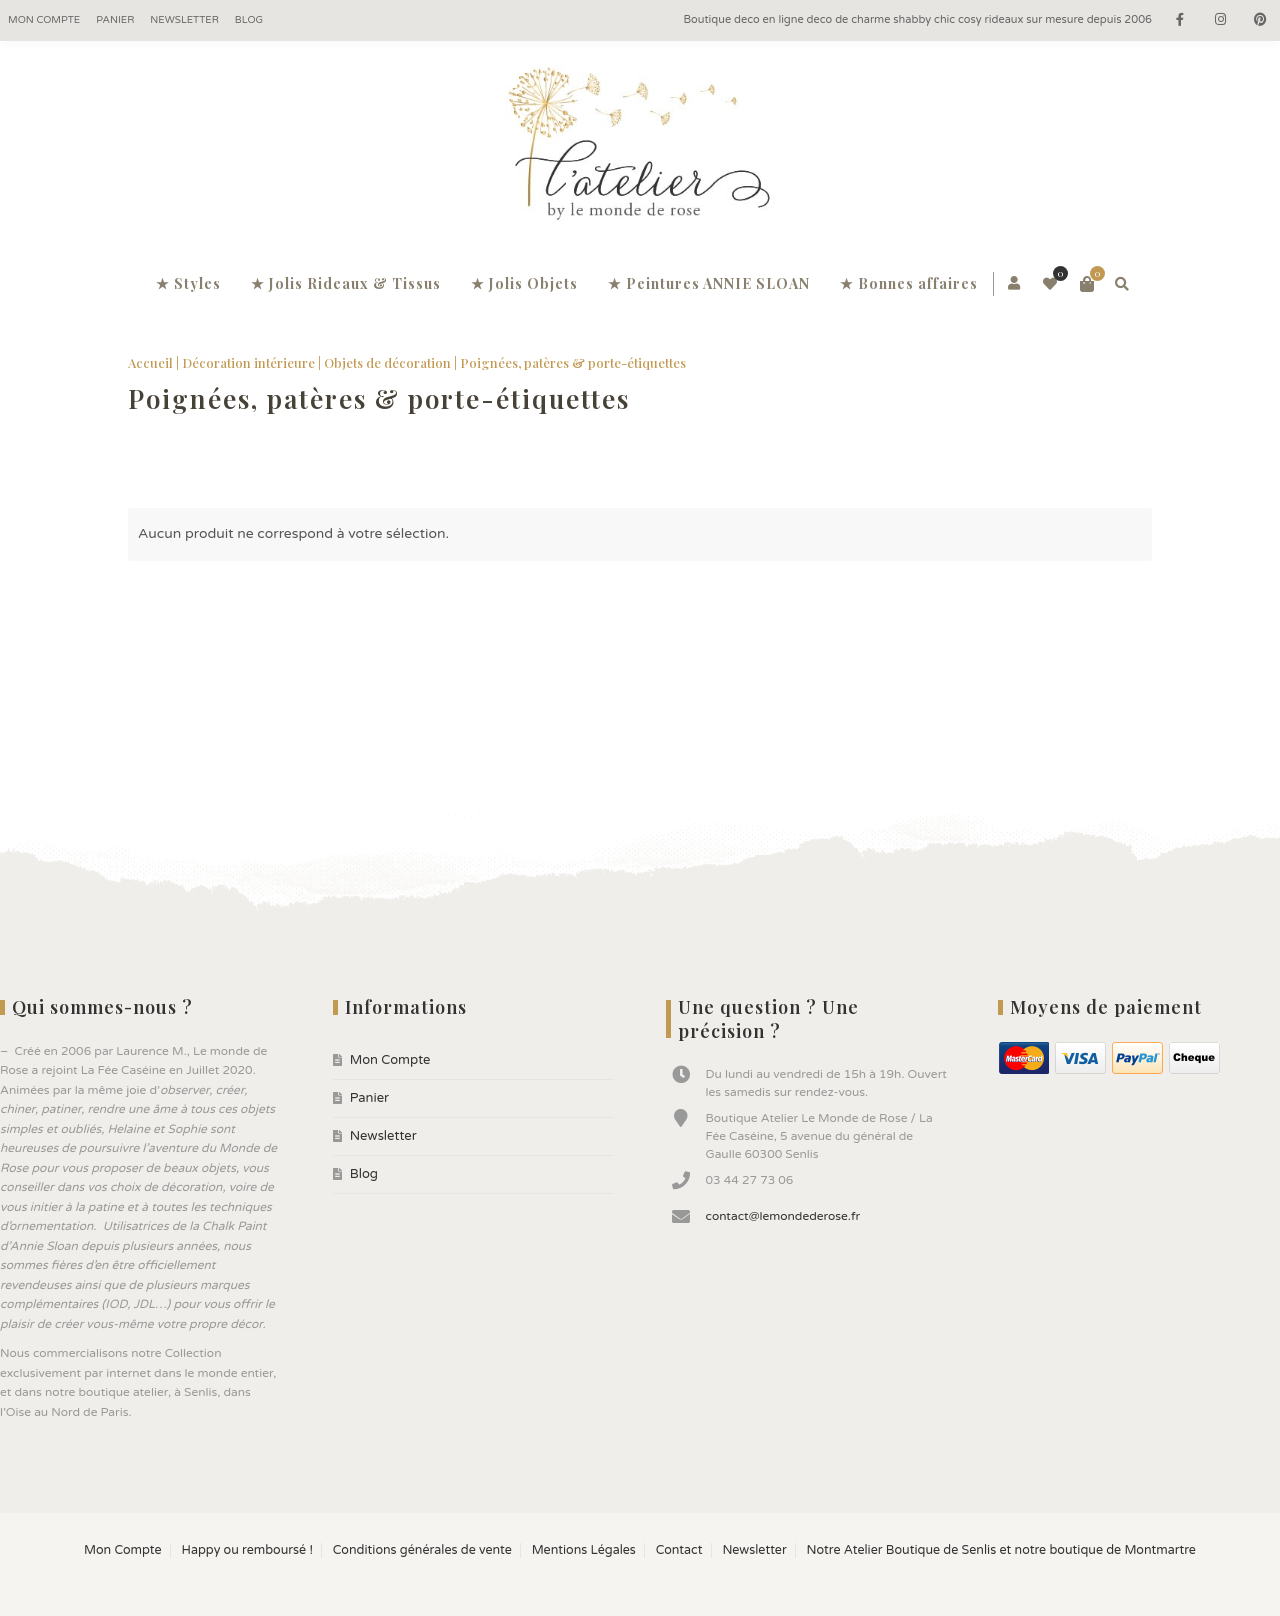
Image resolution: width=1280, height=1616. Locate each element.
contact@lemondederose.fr (783, 1216)
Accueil (150, 362)
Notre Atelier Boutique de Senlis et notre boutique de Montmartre (1001, 1550)
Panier (115, 20)
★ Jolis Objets (524, 283)
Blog (249, 20)
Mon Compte (44, 20)
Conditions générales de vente (422, 1550)
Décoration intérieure (248, 362)
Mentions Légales (584, 1550)
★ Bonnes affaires (909, 283)
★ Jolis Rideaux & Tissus (346, 283)
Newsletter (184, 20)
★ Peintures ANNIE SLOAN (709, 283)
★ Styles (188, 283)
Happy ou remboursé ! (246, 1550)
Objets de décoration (387, 362)
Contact (679, 1550)
